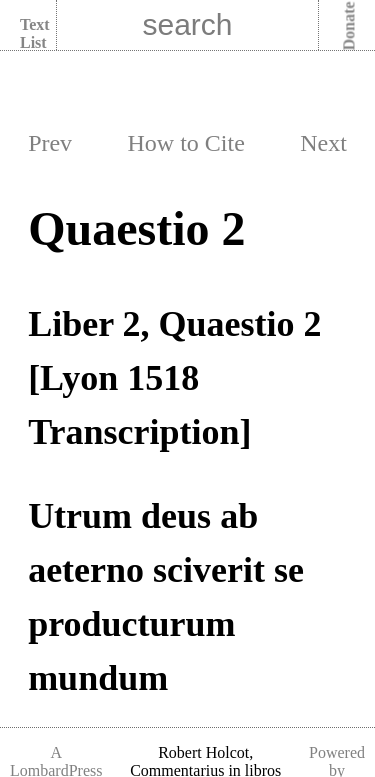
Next (323, 143)
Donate (349, 26)
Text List (35, 33)
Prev (50, 143)
